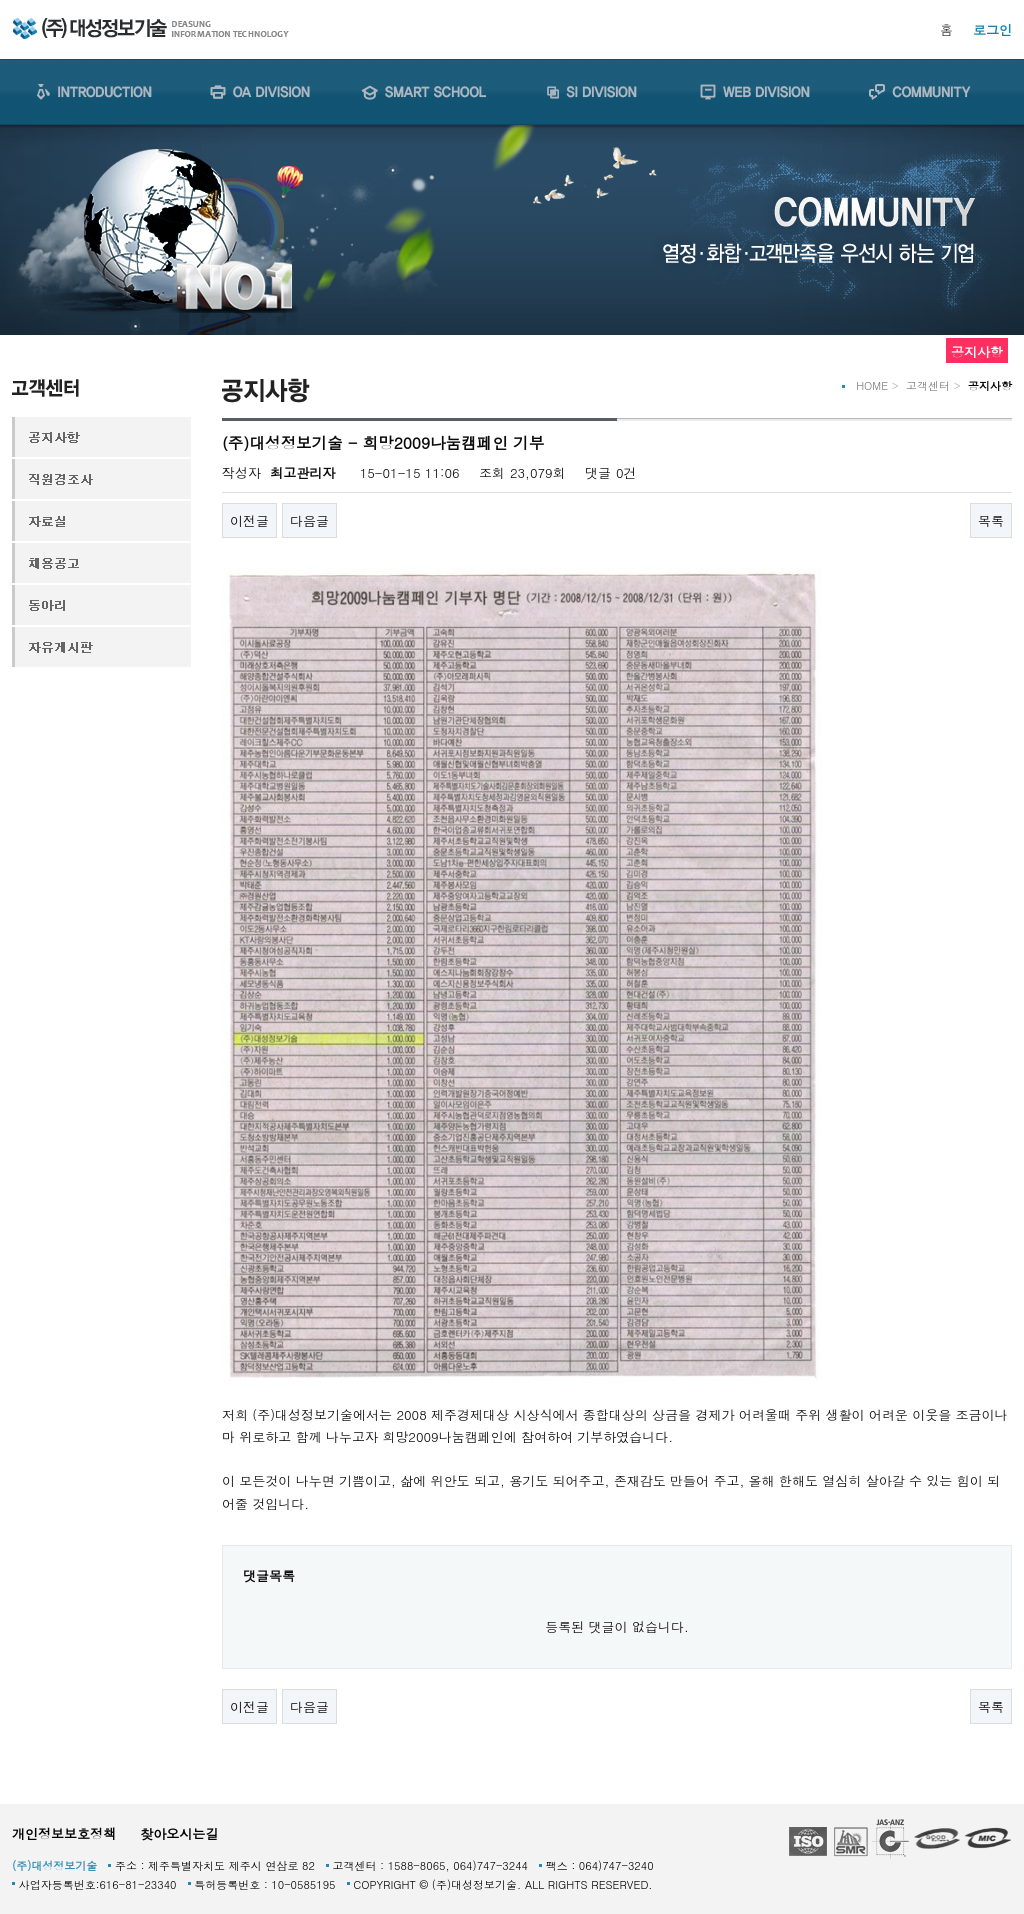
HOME (872, 385)
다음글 (309, 520)
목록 (991, 520)
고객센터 (928, 385)
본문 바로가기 (0, 0)
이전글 (249, 520)
